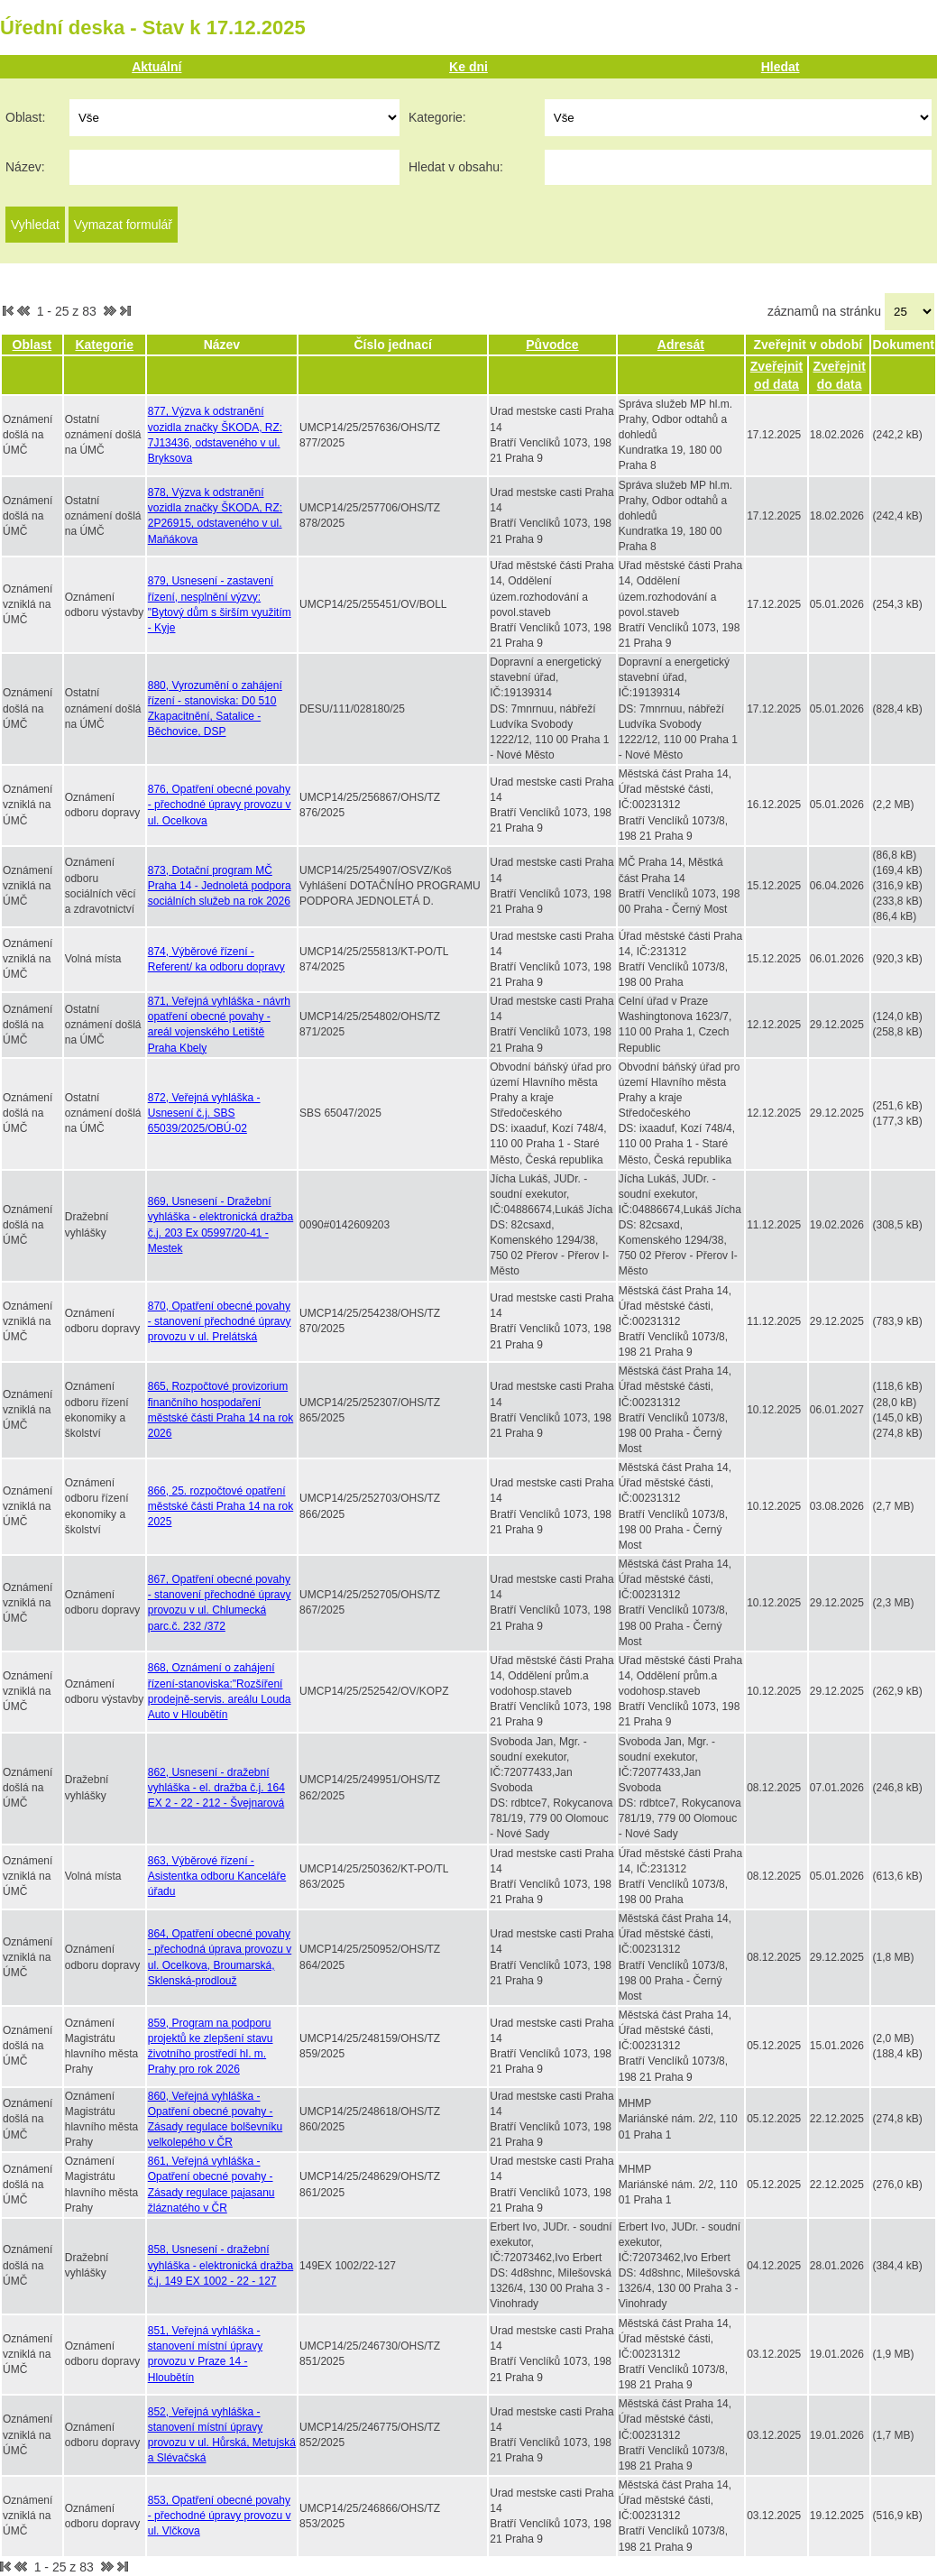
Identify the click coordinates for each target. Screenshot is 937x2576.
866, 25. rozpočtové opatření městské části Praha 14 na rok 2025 (220, 1506)
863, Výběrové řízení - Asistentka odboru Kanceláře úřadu (217, 1876)
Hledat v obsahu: (456, 167)
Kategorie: (437, 117)
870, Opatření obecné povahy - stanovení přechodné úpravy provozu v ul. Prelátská (219, 1321)
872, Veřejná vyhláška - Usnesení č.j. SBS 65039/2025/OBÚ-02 (204, 1113)
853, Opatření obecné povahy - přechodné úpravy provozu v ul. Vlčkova (219, 2515)
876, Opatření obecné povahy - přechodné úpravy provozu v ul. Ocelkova (219, 804)
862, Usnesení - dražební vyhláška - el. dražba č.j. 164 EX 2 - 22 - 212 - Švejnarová (216, 1787)
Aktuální (156, 67)
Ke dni (468, 67)
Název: (25, 167)
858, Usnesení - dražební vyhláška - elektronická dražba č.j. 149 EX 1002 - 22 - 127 (220, 2264)
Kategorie (104, 344)
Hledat (780, 67)
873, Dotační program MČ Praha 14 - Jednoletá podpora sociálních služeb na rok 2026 (219, 885)
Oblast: (25, 117)
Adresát (680, 344)
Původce (552, 344)
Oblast (32, 344)
